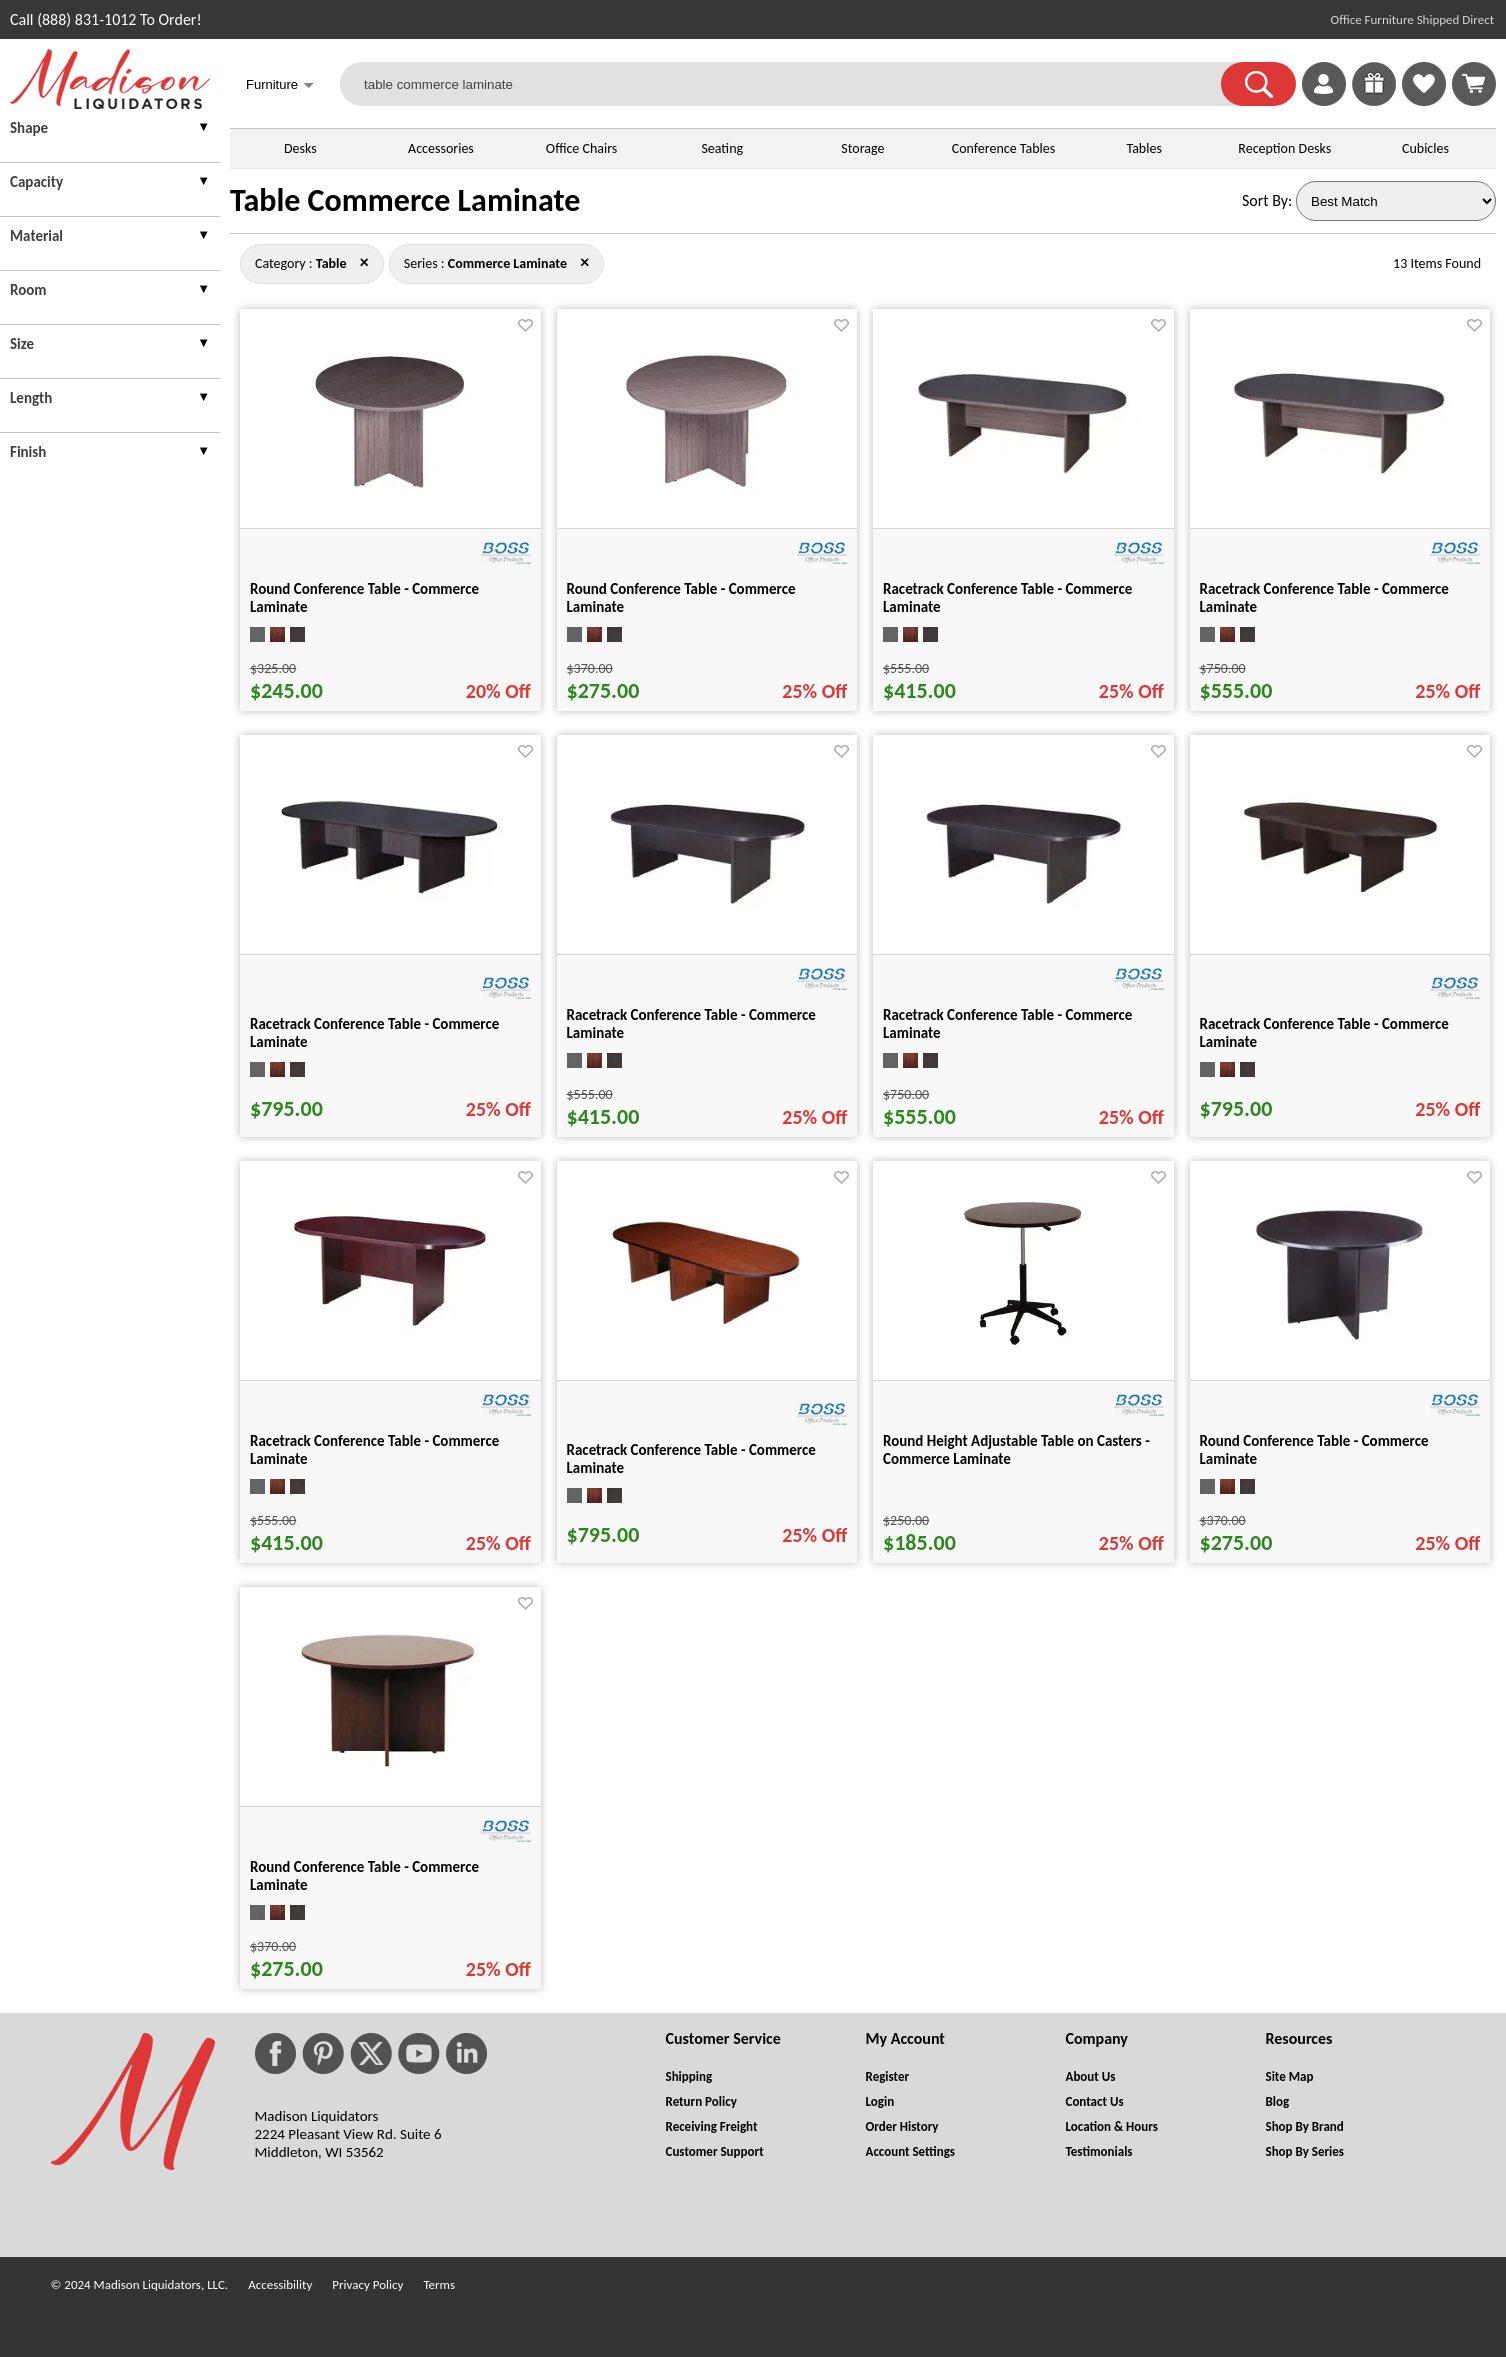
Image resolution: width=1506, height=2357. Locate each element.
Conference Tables (1004, 148)
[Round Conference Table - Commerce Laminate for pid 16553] (1340, 1355)
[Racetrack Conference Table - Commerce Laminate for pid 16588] (1340, 906)
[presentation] (110, 130)
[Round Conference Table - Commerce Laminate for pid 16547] (390, 503)
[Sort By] (1396, 201)
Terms (439, 2284)
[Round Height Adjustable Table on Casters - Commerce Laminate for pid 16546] (1023, 1355)
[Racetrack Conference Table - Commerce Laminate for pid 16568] (1023, 480)
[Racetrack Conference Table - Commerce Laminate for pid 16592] (390, 1334)
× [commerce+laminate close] (364, 262)
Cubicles (1425, 148)
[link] (1474, 84)
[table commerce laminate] (793, 84)
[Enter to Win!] (1374, 100)
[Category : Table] (331, 263)
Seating (722, 148)
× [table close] (584, 262)
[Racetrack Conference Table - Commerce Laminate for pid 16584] (1023, 912)
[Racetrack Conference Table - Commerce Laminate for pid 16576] (390, 899)
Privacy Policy (367, 2284)
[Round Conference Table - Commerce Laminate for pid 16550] (707, 503)
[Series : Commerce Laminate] (507, 263)
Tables (1143, 148)
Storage (862, 148)
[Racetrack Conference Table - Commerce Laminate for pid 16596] (707, 1332)
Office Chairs (581, 148)
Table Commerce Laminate (405, 200)
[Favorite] (525, 325)
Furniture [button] (280, 86)
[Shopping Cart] (1474, 84)
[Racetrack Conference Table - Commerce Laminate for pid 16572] (1340, 481)
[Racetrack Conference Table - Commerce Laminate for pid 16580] (707, 912)
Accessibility (280, 2284)
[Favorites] (1424, 100)
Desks (300, 148)
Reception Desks (1284, 148)
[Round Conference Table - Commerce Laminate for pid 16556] (390, 1781)
